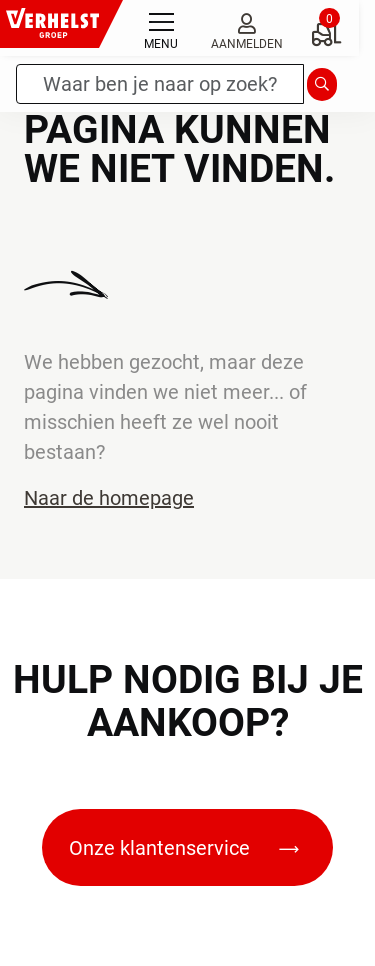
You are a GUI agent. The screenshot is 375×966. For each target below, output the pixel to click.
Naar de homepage (109, 498)
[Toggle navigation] (161, 28)
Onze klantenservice (184, 848)
